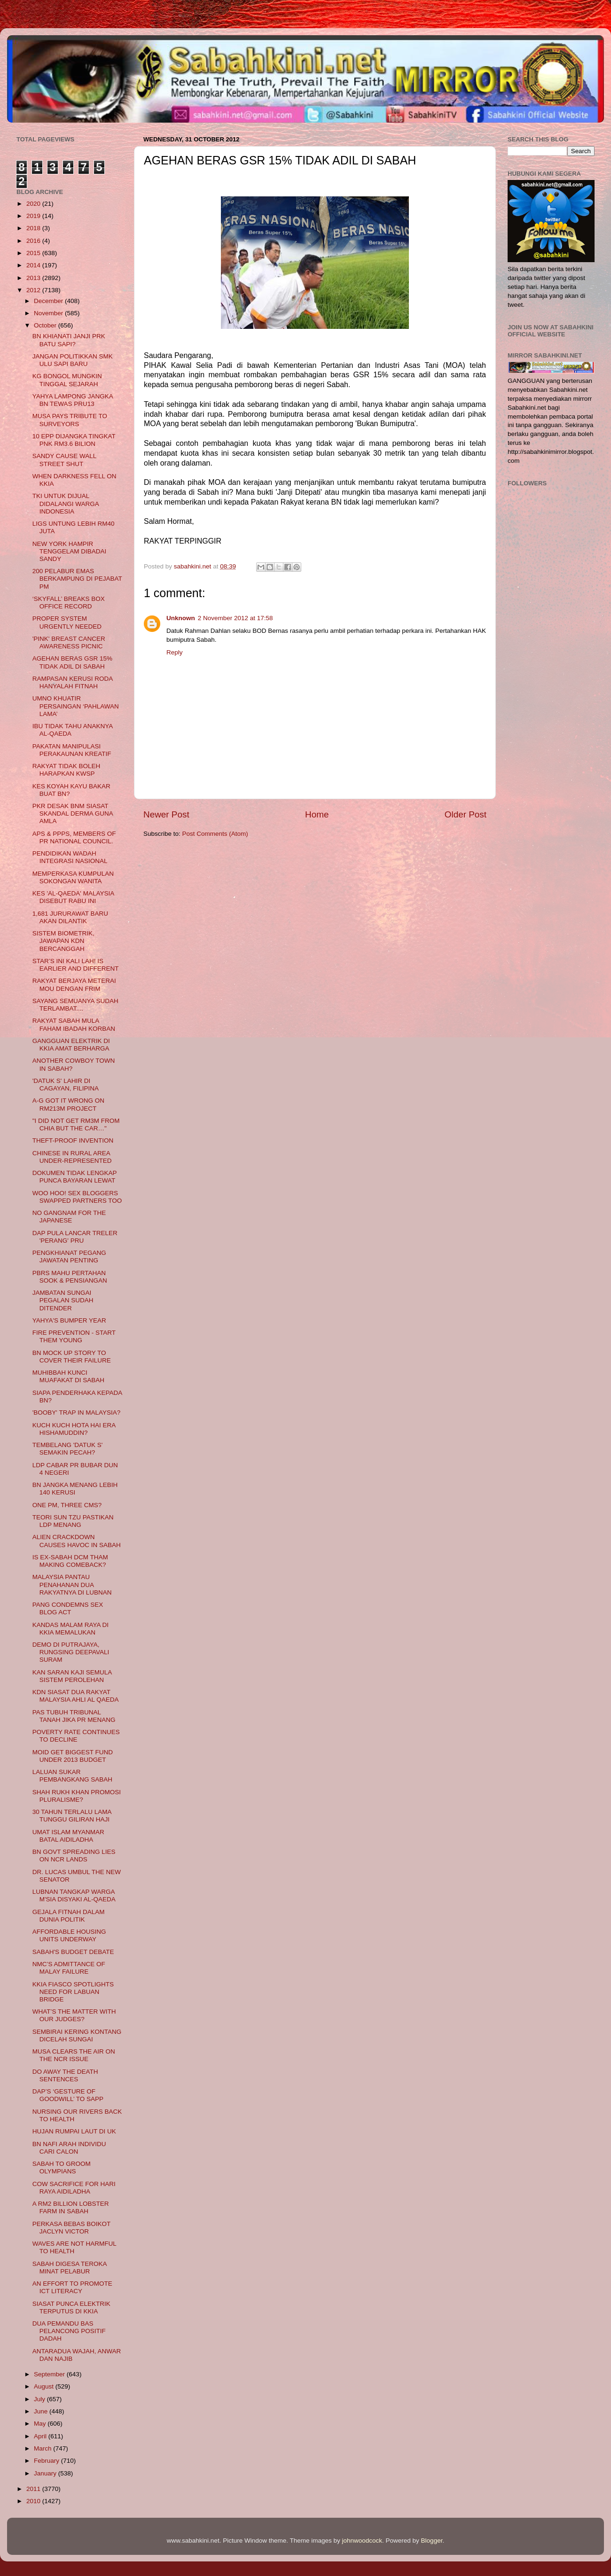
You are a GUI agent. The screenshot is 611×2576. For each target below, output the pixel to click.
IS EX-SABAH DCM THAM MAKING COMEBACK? (70, 1561)
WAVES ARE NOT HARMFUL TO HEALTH (74, 2247)
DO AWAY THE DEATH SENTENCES (65, 2075)
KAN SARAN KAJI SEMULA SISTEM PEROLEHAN (72, 1676)
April (41, 2436)
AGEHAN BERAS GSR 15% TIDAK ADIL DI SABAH (72, 662)
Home (317, 814)
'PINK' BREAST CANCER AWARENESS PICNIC (68, 642)
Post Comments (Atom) (215, 833)
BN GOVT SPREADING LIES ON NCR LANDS (74, 1855)
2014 (34, 265)
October (46, 325)
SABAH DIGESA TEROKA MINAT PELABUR (69, 2267)
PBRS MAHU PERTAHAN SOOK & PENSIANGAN (69, 1276)
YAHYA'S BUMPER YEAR (69, 1320)
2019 (34, 215)
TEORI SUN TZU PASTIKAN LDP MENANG (73, 1521)
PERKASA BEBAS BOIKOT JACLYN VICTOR (71, 2227)
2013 (34, 277)
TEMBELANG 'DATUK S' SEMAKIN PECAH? (67, 1448)
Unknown (180, 618)
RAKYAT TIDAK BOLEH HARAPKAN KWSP (66, 770)
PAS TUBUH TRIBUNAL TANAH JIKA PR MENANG (74, 1716)
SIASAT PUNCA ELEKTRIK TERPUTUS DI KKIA (71, 2307)
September (50, 2374)
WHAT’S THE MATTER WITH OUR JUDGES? (74, 2015)
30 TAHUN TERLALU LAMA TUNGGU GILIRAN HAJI (71, 1815)
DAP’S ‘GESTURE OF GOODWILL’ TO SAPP (67, 2095)
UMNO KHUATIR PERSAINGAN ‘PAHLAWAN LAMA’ (75, 706)
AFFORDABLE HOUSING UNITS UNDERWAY (69, 1935)
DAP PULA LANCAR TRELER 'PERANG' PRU (75, 1237)
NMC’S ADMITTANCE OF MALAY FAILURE (68, 1968)
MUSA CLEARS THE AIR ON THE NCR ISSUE (73, 2055)
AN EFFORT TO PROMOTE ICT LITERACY (72, 2287)
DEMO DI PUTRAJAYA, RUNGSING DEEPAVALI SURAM (71, 1652)
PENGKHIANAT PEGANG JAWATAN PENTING (69, 1256)
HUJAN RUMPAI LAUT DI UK (74, 2131)
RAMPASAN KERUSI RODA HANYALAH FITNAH (72, 682)
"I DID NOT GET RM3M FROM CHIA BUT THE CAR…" (76, 1124)
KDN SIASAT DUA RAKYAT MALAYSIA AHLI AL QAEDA (75, 1696)
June (41, 2411)
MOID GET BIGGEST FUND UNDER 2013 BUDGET (72, 1756)
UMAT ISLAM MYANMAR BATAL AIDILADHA (68, 1836)
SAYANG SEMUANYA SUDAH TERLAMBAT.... (75, 1004)
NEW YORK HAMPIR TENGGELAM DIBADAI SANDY (69, 551)
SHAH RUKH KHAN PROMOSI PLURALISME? (76, 1796)
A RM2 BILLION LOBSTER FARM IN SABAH (70, 2207)
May (40, 2423)
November (49, 313)
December (49, 300)
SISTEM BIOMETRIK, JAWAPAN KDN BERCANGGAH (63, 941)
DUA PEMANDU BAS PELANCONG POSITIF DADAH (69, 2331)
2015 (34, 253)
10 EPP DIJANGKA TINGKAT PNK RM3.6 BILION (74, 440)
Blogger (432, 2540)
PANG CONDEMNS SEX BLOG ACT (67, 1608)
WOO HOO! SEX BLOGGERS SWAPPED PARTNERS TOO (77, 1197)
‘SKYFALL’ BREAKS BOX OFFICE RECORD (68, 602)
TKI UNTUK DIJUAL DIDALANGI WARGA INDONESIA (65, 503)
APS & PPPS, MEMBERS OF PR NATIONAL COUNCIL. (74, 837)
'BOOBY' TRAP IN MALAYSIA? (76, 1412)
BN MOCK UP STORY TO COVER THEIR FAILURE (71, 1356)
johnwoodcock (362, 2540)
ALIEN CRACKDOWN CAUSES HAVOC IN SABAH (76, 1540)
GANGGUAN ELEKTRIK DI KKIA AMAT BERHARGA (71, 1044)
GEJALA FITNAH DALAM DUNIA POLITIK (68, 1915)
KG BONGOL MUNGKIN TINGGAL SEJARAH (67, 380)
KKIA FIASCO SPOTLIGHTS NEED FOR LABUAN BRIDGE (73, 1992)
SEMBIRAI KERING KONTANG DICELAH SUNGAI (77, 2035)
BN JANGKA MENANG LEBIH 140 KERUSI (75, 1488)
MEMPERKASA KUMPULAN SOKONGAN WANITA (73, 877)
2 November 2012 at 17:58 (235, 618)
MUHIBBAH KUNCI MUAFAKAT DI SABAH (68, 1376)
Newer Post (166, 814)
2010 (34, 2501)
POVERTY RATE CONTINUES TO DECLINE (76, 1735)
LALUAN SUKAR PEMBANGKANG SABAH (72, 1775)
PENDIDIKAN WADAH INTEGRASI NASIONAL (70, 857)
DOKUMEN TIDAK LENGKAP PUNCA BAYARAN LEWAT (74, 1176)
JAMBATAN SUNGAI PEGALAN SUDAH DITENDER (63, 1300)
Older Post (465, 814)
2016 (34, 240)
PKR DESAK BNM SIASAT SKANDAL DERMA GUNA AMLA (72, 813)
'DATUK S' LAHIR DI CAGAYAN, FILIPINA (65, 1084)
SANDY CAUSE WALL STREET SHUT (64, 459)
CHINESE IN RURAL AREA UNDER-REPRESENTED (72, 1157)
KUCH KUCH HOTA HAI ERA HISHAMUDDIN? (74, 1429)
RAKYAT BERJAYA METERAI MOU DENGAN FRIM (74, 984)
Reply (174, 652)
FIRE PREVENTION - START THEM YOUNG (74, 1336)
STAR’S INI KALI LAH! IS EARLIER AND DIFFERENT (75, 964)
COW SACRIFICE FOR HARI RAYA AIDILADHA (74, 2187)
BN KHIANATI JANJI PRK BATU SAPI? (68, 340)
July (40, 2399)
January (46, 2473)
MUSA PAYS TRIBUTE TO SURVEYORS (69, 419)
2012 (34, 290)
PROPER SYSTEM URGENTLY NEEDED (67, 622)
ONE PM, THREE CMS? (67, 1505)
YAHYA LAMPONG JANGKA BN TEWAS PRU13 (72, 400)
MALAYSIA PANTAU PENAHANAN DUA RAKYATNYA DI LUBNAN (72, 1584)
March (43, 2448)
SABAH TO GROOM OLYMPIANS (61, 2167)
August (44, 2386)
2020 (34, 203)
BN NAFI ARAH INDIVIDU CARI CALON (69, 2147)
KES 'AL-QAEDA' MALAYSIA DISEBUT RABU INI (73, 897)
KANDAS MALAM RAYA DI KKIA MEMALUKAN (70, 1628)
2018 (34, 228)
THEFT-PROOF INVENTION (73, 1140)
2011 (34, 2488)
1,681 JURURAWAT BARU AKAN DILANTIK (70, 917)
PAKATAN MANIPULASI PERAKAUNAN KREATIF (71, 750)
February (47, 2460)
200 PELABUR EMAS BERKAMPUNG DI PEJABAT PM (77, 579)
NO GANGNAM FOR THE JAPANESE (69, 1216)
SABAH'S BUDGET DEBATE (73, 1951)
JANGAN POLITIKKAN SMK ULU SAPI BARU (72, 360)
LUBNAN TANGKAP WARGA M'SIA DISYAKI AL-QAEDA (74, 1895)
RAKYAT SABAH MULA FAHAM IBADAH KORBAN (73, 1024)
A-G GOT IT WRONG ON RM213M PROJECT (68, 1104)
